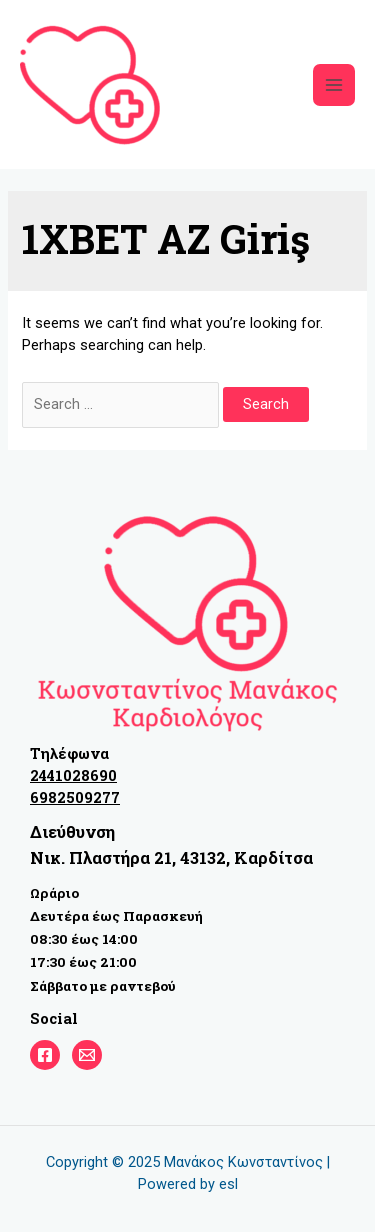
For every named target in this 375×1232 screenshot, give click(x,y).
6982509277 (75, 797)
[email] (87, 1055)
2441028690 (73, 775)
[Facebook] (45, 1055)
